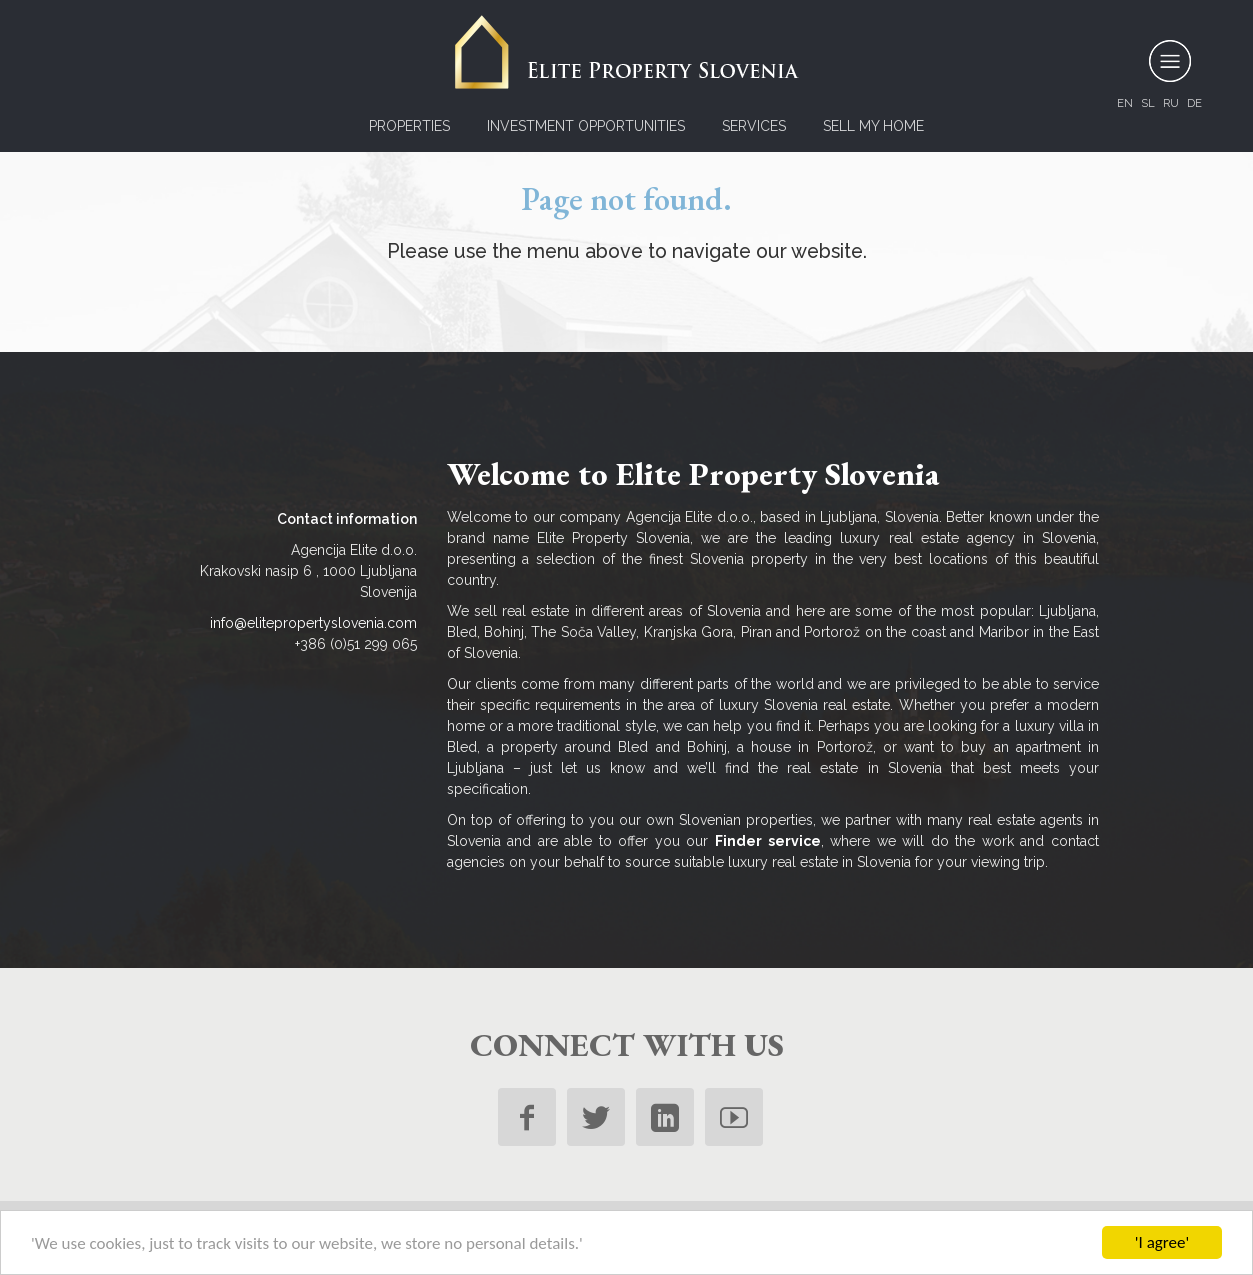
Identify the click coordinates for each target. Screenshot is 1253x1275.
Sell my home (873, 126)
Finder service (768, 841)
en (1125, 103)
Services (754, 126)
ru (1171, 103)
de (1194, 103)
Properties (409, 126)
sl (1148, 103)
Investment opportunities (586, 126)
